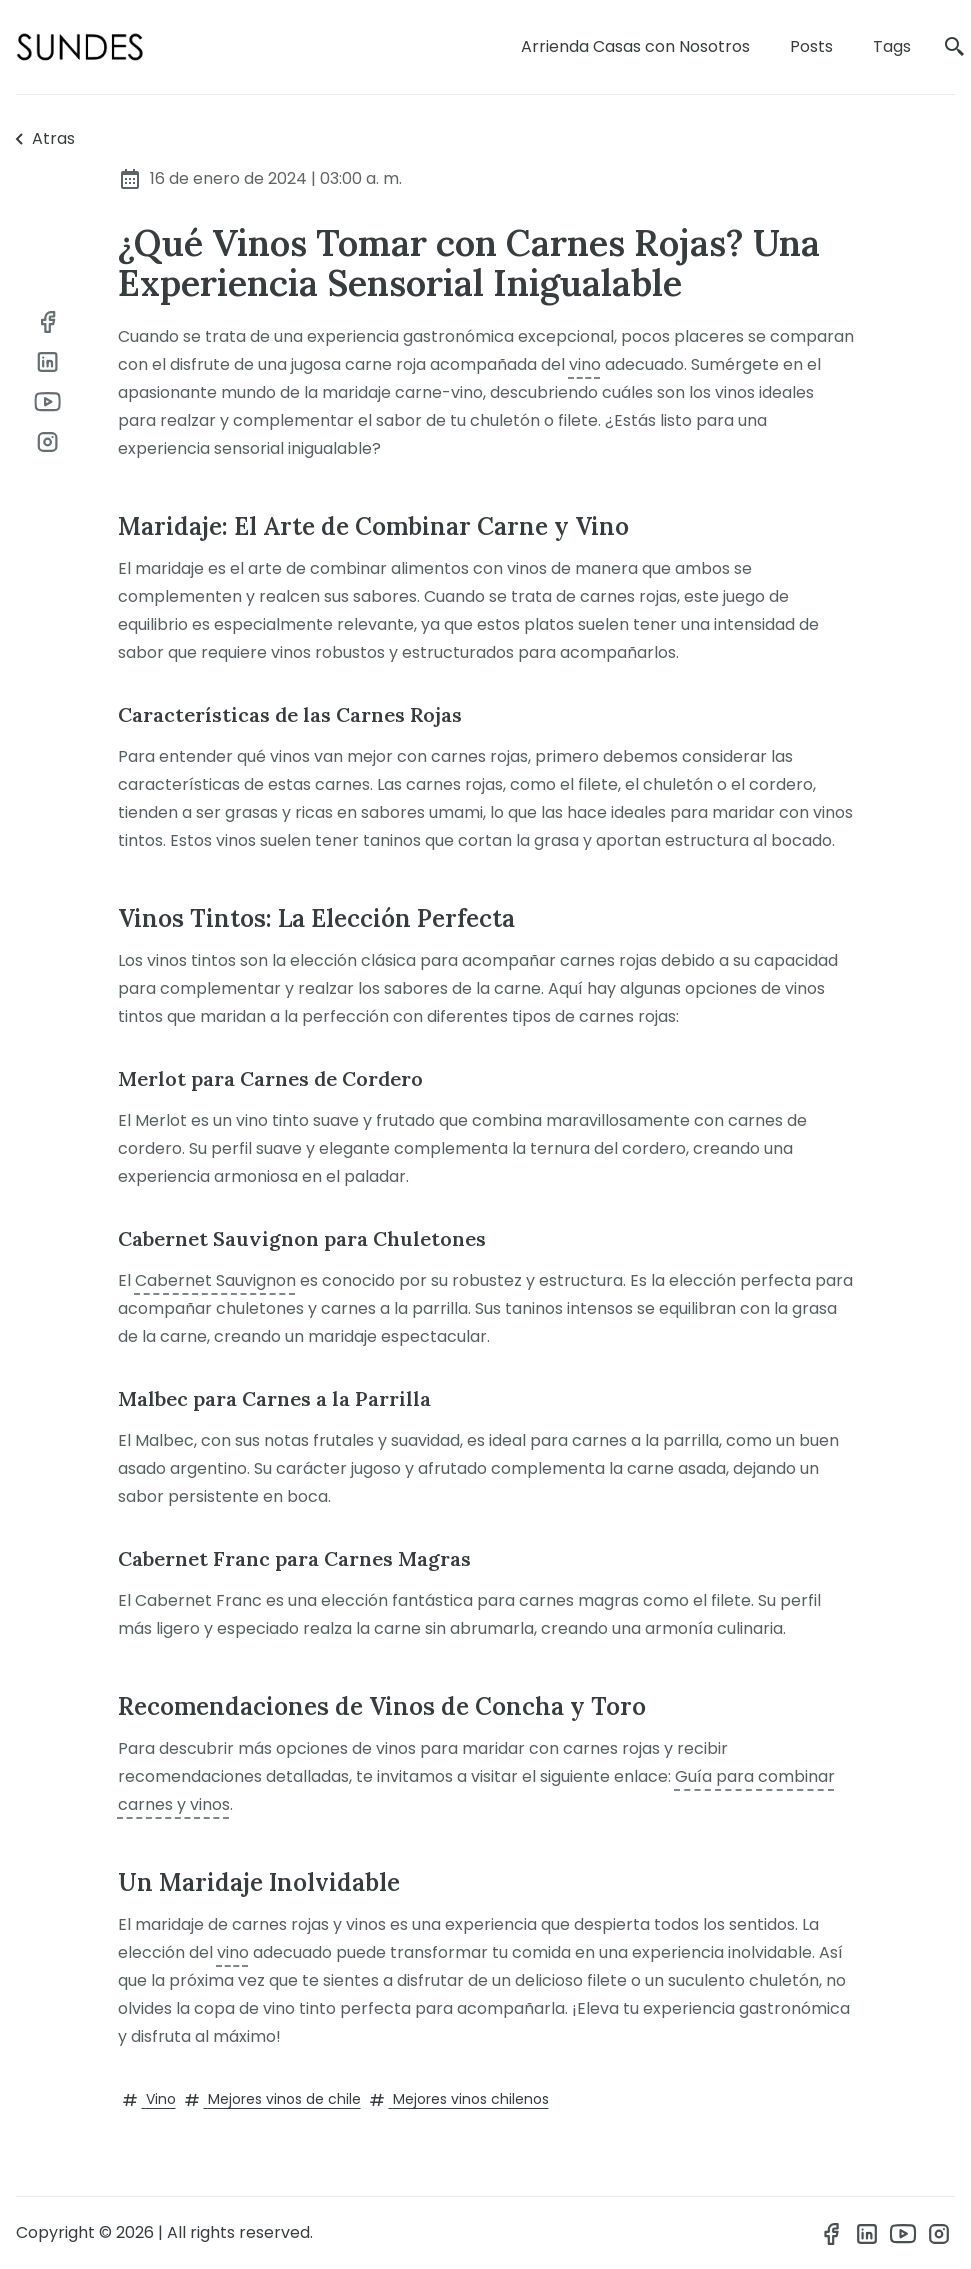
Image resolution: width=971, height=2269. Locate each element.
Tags (892, 46)
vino (585, 364)
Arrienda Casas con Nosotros (635, 46)
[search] (955, 47)
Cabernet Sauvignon (215, 1280)
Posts (811, 46)
